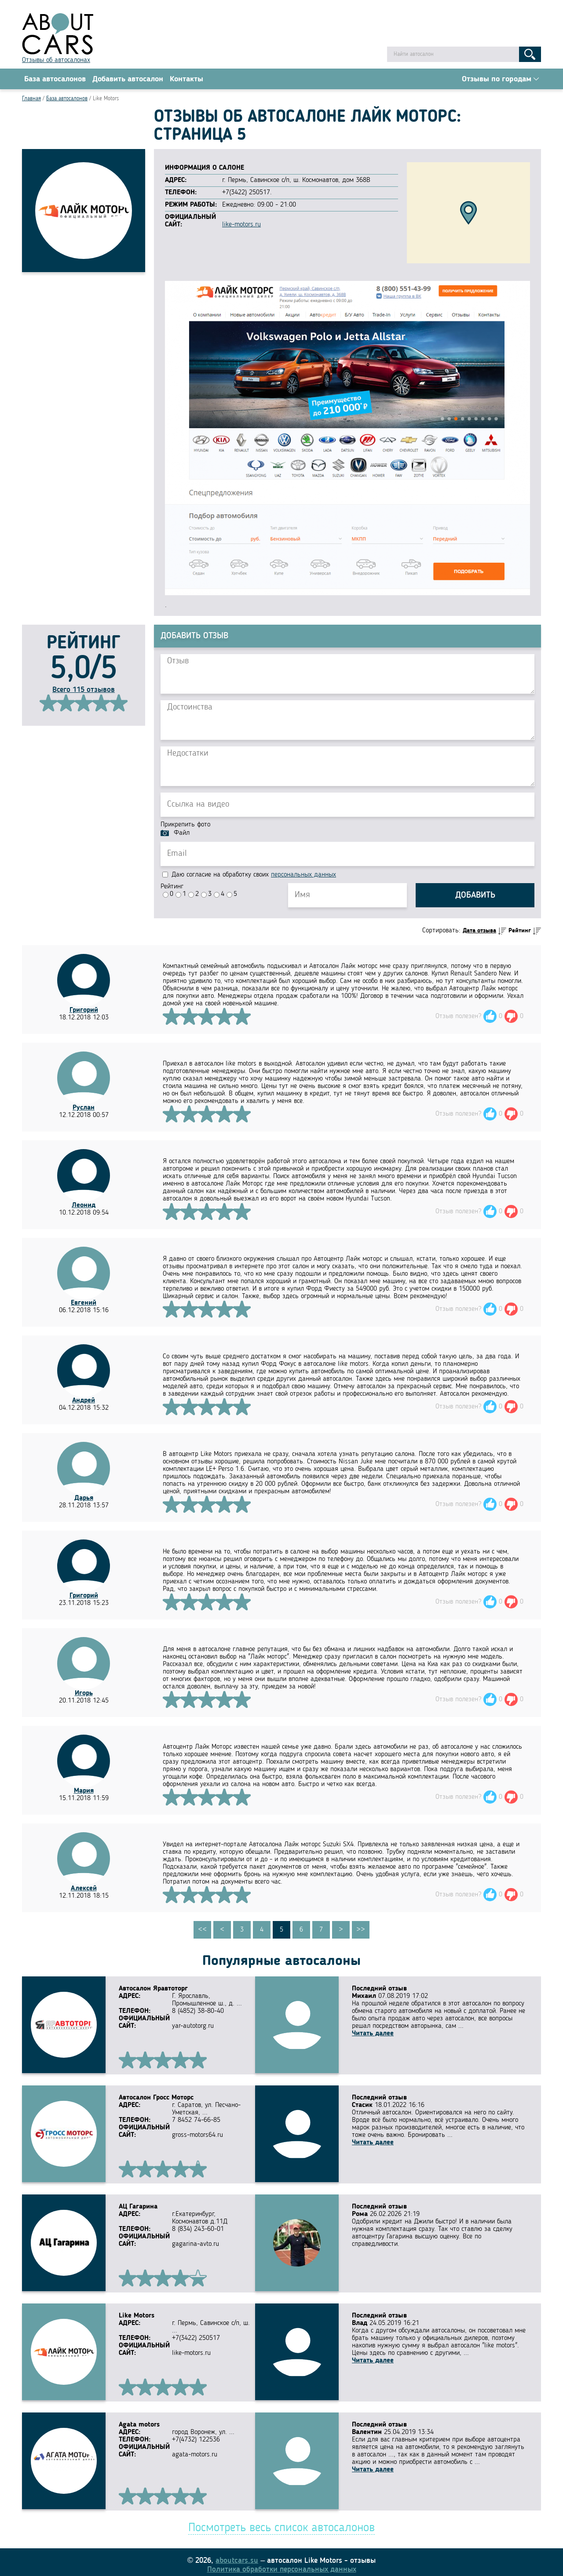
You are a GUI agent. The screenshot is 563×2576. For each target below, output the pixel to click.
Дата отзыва (479, 932)
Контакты (186, 80)
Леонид (83, 1206)
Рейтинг (172, 887)
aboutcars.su (237, 2555)
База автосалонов (55, 80)
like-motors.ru (241, 225)
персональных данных (303, 876)
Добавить (475, 896)
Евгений (83, 1304)
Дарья (83, 1499)
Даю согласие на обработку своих (249, 876)
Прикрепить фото (185, 826)
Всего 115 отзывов (83, 691)
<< (202, 1931)
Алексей (84, 1889)
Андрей (83, 1401)
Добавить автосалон (127, 80)
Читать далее (373, 2034)
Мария (84, 1792)
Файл (182, 834)
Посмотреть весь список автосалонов (281, 2523)
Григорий (83, 1011)
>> (360, 1931)
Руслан (84, 1109)
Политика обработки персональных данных (281, 2564)
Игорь (84, 1694)
